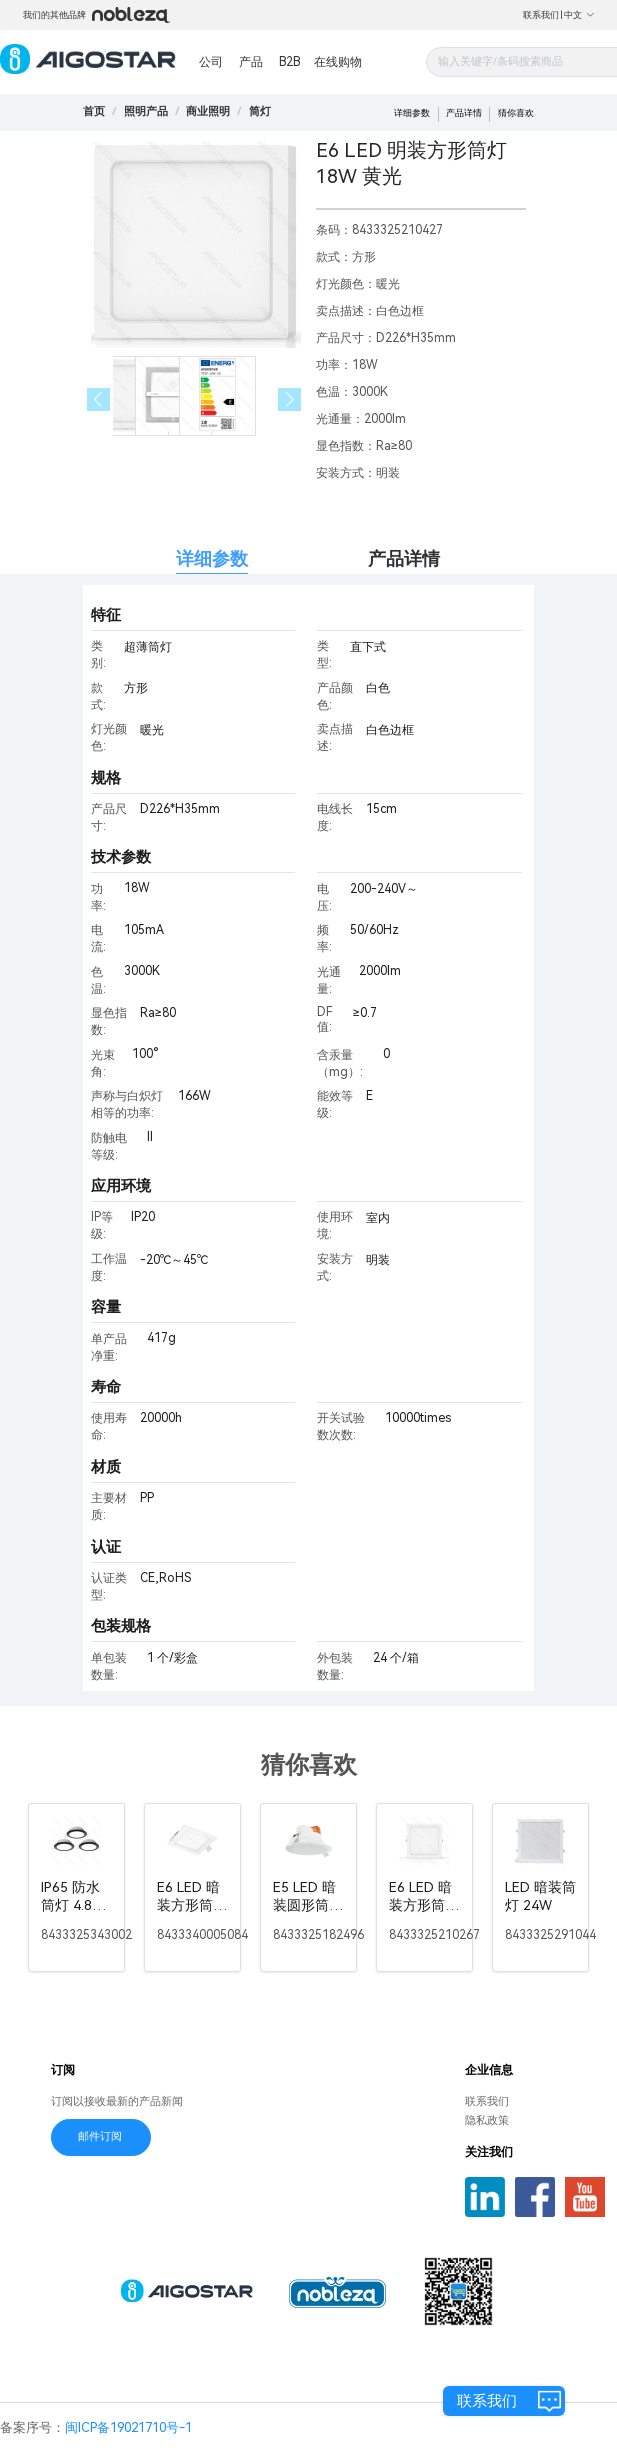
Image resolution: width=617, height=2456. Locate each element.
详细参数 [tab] (212, 558)
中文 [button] (579, 15)
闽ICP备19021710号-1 (128, 2427)
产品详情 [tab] (404, 558)
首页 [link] (94, 111)
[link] (146, 111)
